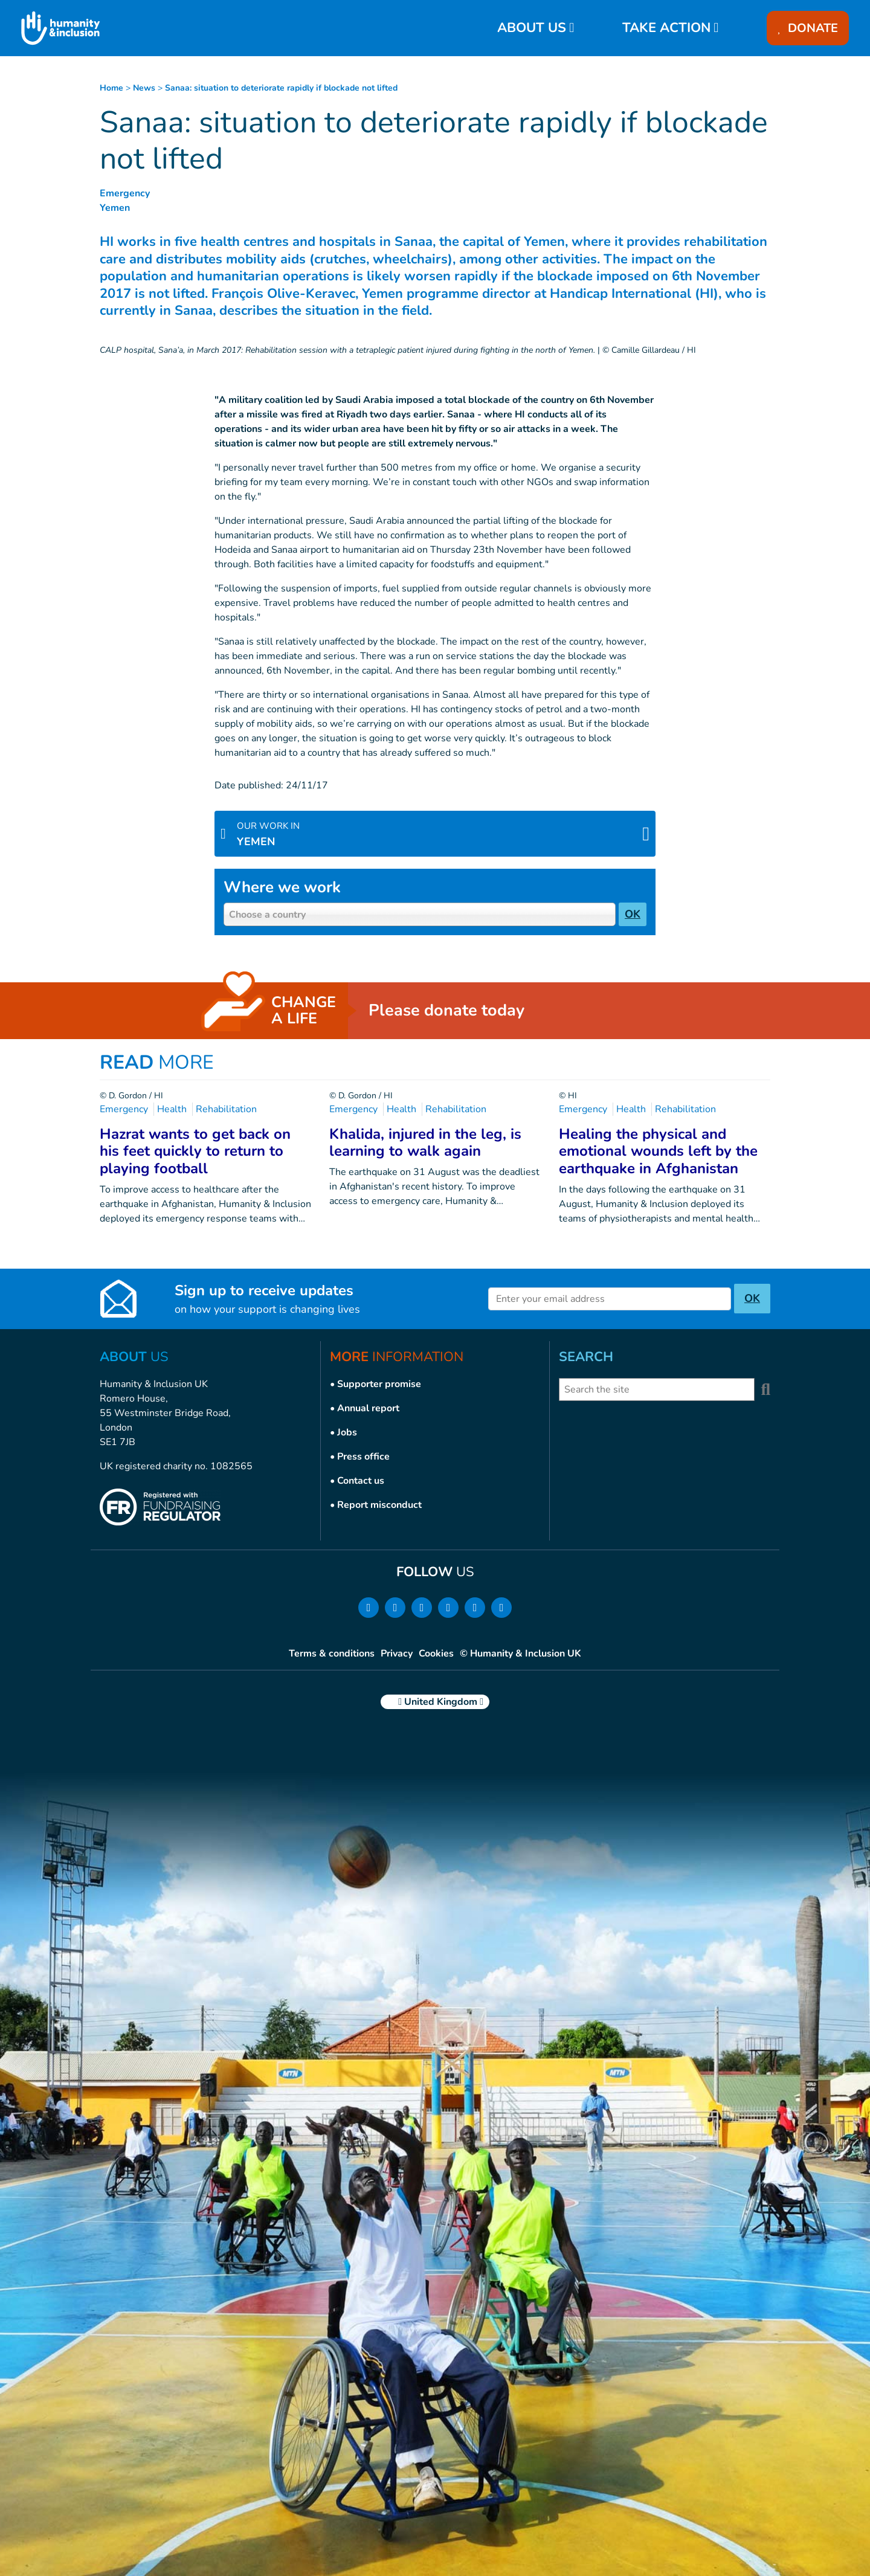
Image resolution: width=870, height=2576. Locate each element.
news (144, 88)
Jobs (347, 1432)
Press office (363, 1456)
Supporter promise (379, 1384)
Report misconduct (379, 1505)
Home (111, 88)
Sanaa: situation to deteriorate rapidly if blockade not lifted (281, 88)
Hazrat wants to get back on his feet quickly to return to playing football (195, 1151)
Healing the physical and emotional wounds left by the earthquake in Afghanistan (658, 1151)
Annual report (368, 1408)
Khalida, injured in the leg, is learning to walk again (425, 1142)
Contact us (360, 1480)
